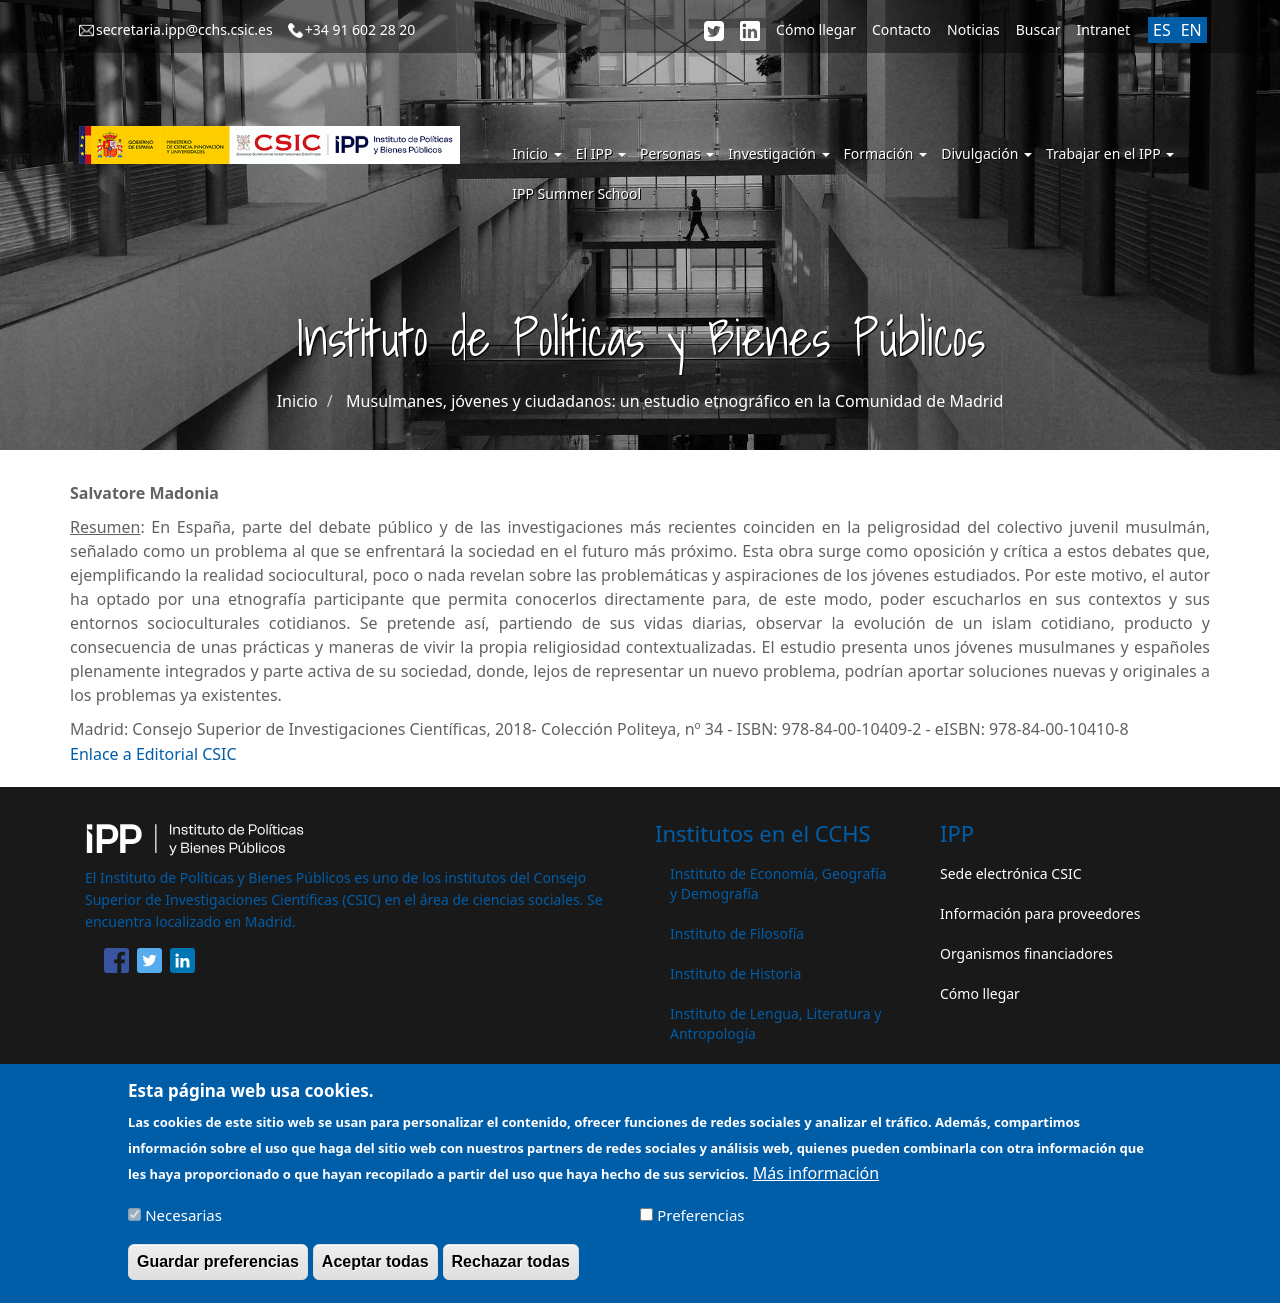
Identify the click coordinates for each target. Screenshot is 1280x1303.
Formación (886, 153)
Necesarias (183, 1224)
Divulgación (986, 153)
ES (1162, 30)
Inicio (536, 153)
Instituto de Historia (735, 973)
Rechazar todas (511, 1270)
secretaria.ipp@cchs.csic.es (184, 29)
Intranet (1103, 29)
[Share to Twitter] (149, 964)
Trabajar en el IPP (1110, 153)
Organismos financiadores (1026, 953)
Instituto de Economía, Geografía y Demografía (778, 883)
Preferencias (700, 1224)
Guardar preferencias (218, 1270)
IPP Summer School (576, 193)
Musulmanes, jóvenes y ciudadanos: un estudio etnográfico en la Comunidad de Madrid (674, 401)
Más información (816, 1182)
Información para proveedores (1040, 913)
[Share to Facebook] (116, 964)
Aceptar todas (375, 1270)
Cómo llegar (816, 29)
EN (1191, 30)
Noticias (973, 29)
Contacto (901, 29)
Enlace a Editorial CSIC (153, 754)
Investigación (778, 153)
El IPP (601, 153)
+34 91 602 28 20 (360, 29)
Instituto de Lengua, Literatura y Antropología (775, 1023)
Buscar (1038, 29)
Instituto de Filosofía (737, 933)
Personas (677, 153)
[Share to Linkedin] (182, 964)
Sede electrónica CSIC (1010, 873)
